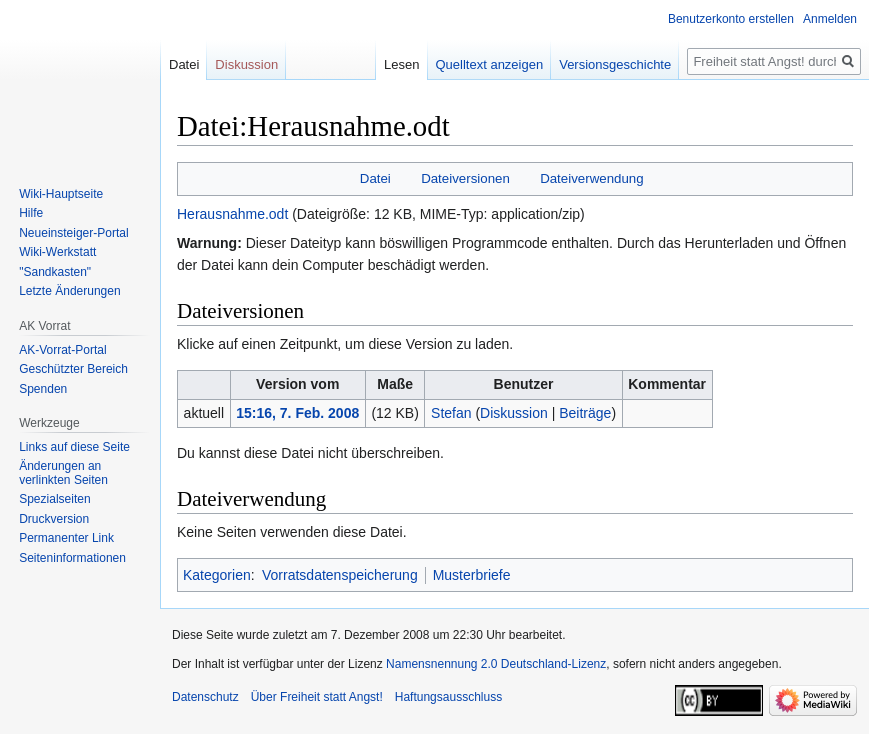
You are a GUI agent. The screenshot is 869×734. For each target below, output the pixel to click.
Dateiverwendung (592, 178)
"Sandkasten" (55, 272)
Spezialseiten (54, 499)
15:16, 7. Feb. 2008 (297, 413)
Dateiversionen (465, 178)
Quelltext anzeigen (490, 64)
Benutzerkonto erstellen (731, 19)
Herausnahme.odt (232, 214)
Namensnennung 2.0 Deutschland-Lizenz (496, 664)
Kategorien (217, 575)
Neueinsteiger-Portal (73, 233)
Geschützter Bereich (73, 369)
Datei (375, 178)
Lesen (401, 64)
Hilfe (31, 213)
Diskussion (514, 413)
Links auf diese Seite (74, 447)
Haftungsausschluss (448, 697)
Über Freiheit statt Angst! (317, 697)
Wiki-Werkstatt (57, 252)
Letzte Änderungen (69, 291)
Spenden (43, 389)
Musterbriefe (472, 575)
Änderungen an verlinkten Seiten (63, 473)
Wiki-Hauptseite (61, 194)
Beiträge (585, 413)
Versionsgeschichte (615, 64)
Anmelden (830, 19)
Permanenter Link (66, 538)
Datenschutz (205, 697)
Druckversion (54, 519)
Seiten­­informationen (72, 558)
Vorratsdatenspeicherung (340, 575)
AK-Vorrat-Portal (62, 350)
